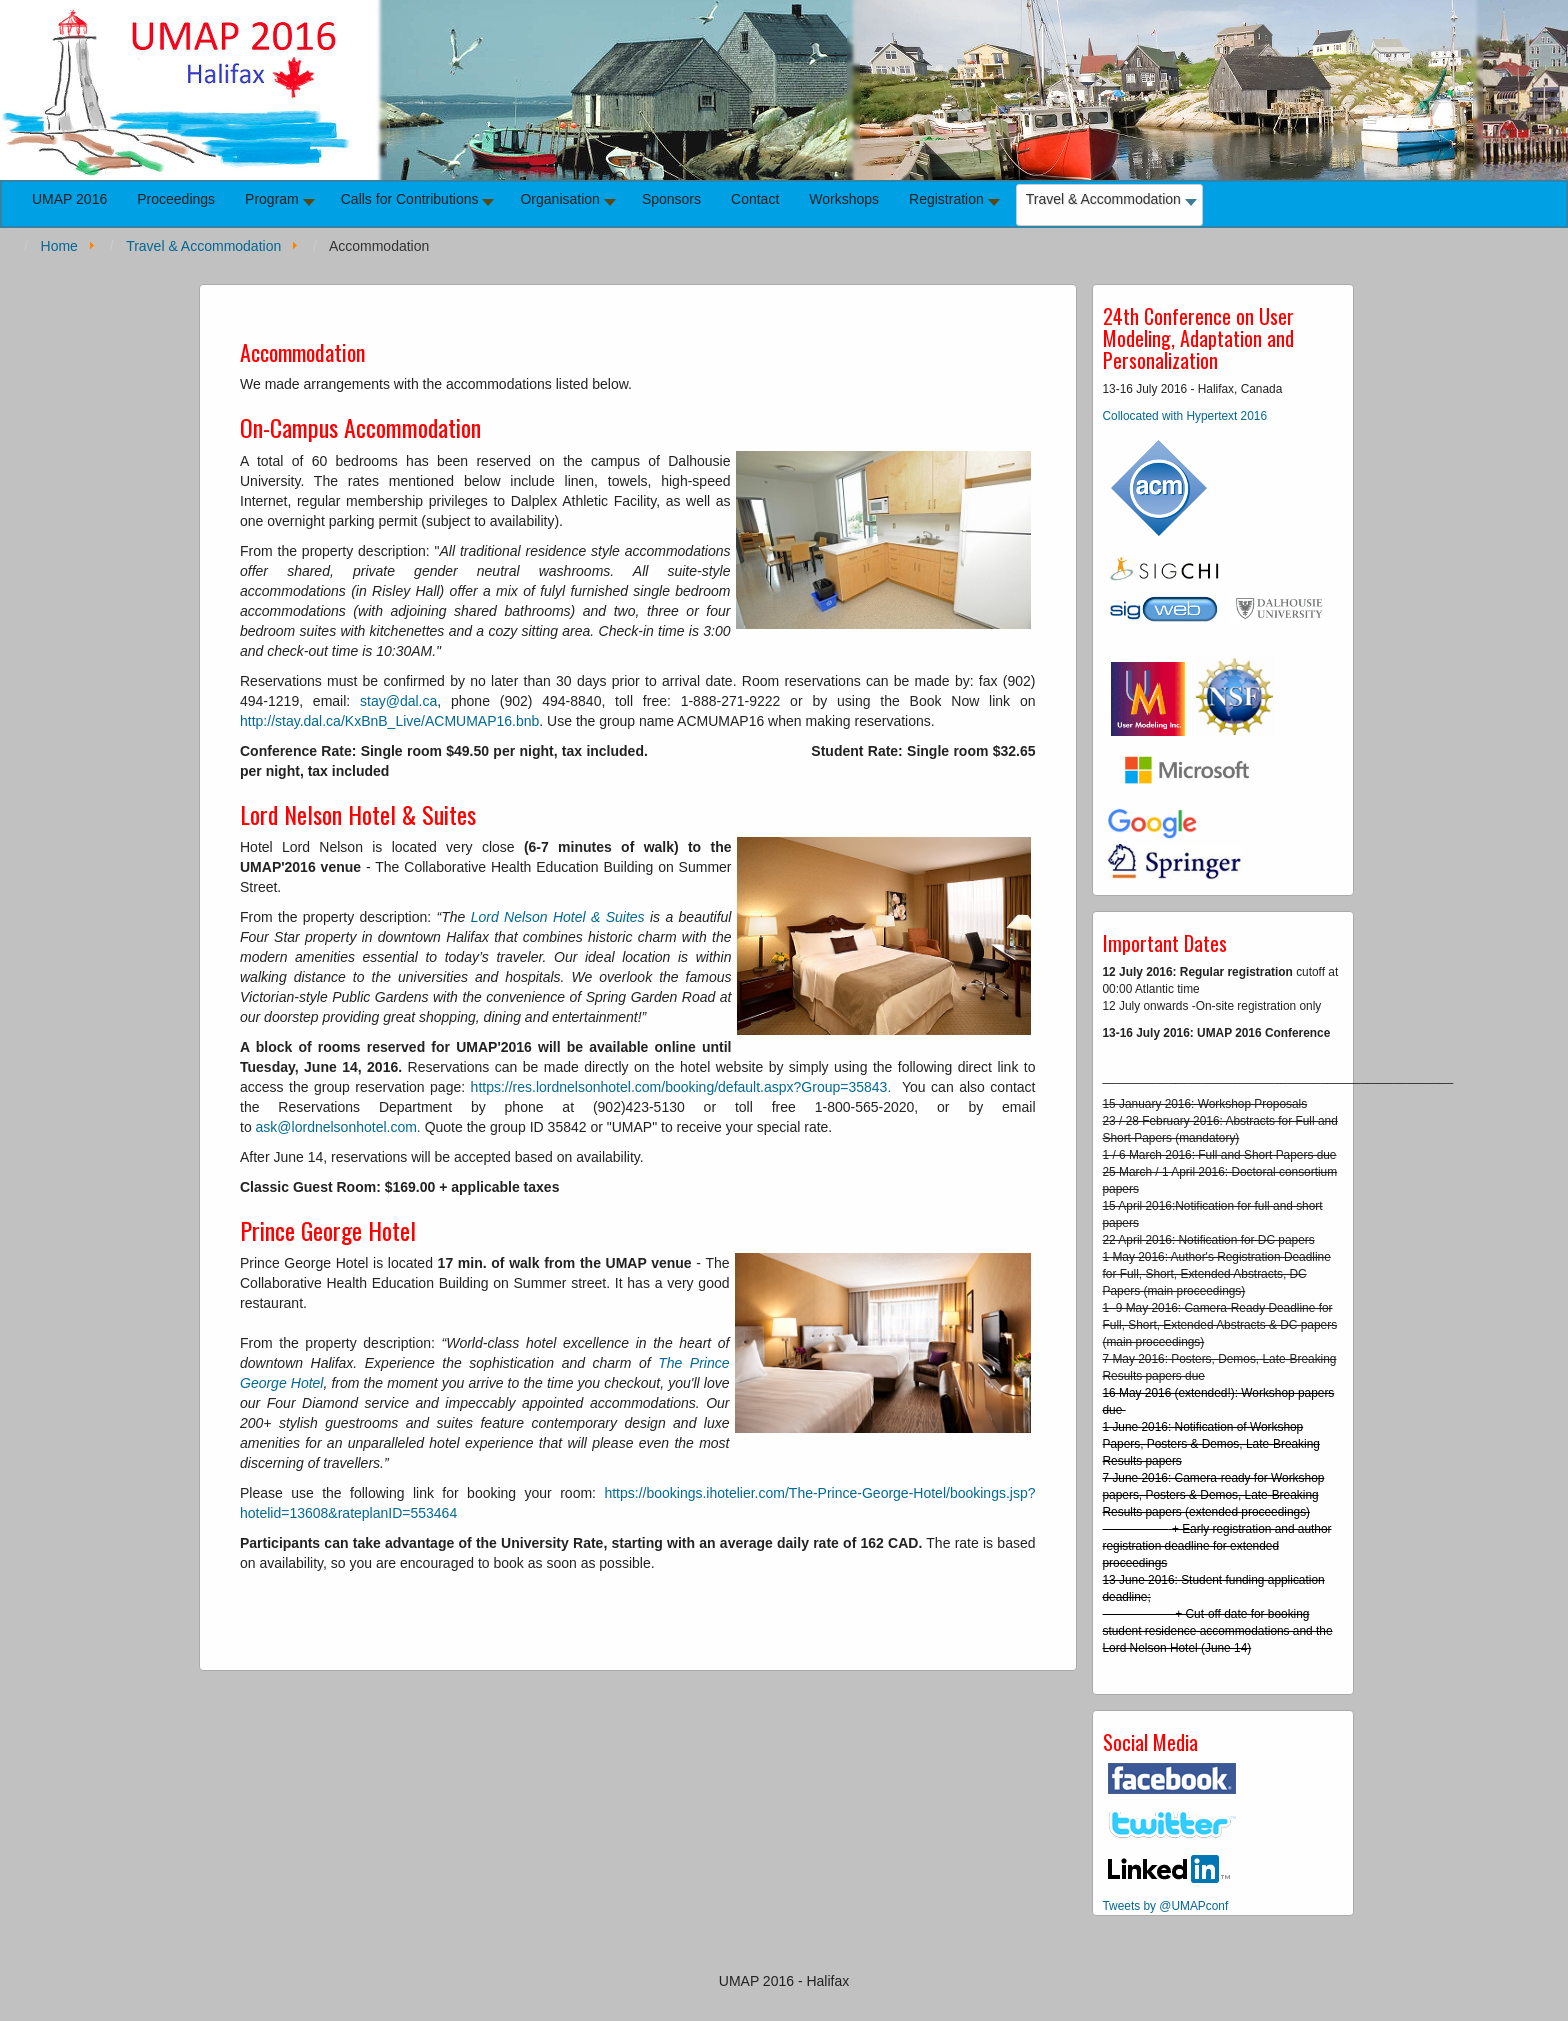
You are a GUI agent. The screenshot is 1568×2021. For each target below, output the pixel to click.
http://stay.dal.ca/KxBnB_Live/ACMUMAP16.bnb (389, 721)
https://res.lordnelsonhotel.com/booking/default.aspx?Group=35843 (679, 1087)
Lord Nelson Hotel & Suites (558, 917)
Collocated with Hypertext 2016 (1185, 416)
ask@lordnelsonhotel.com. (338, 1127)
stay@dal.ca (398, 701)
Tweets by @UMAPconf (1166, 1906)
